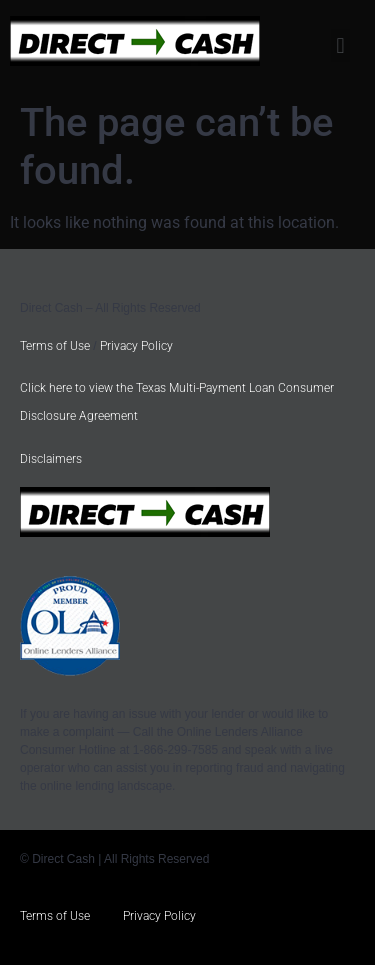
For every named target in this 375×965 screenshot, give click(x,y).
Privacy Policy (136, 346)
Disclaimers (51, 459)
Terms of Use (55, 346)
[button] (340, 45)
